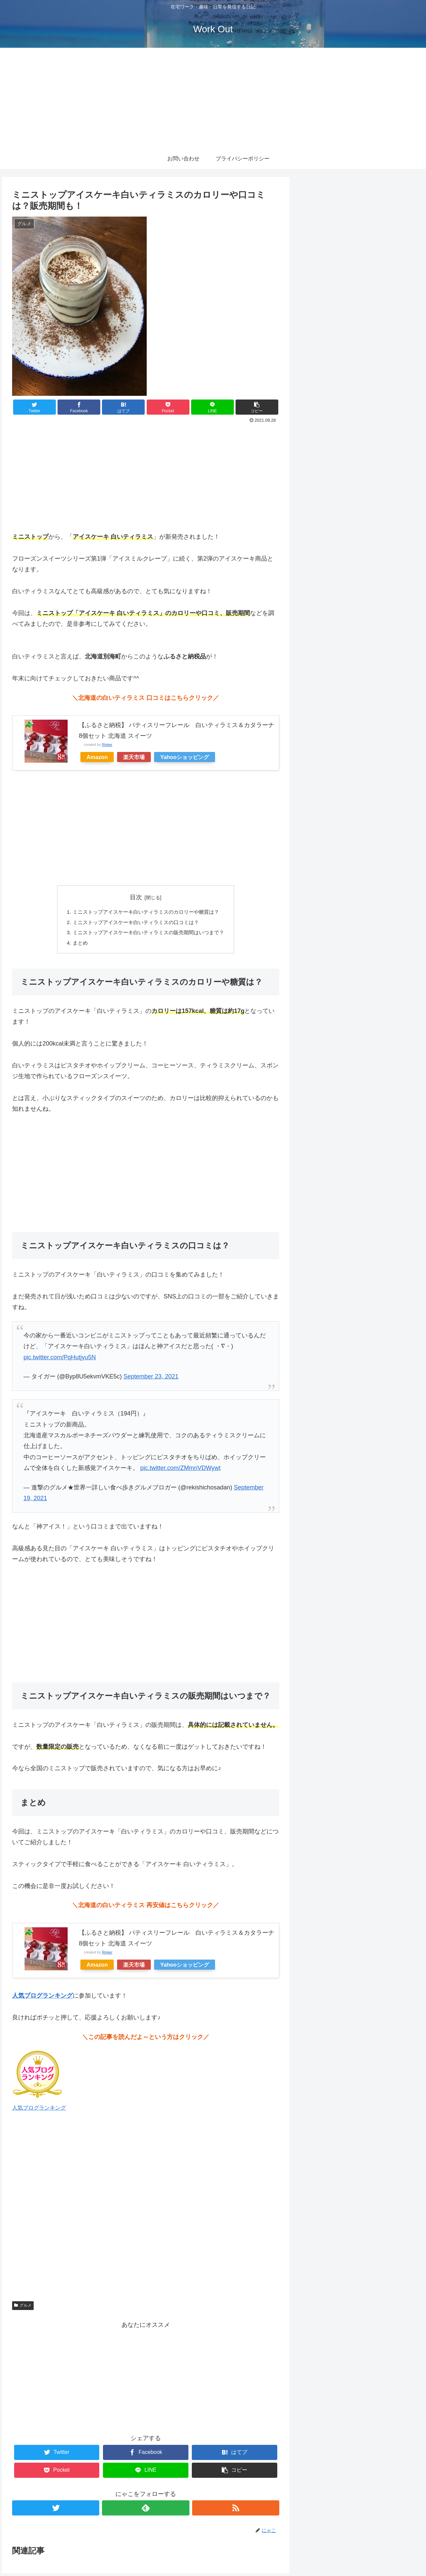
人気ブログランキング (39, 2110)
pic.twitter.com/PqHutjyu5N (60, 1359)
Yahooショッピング (184, 757)
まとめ (76, 945)
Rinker (107, 745)
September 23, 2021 (150, 1379)
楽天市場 (134, 757)
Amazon (97, 757)
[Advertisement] (213, 98)
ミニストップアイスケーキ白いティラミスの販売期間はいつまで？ (148, 934)
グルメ (23, 2308)
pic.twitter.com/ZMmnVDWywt (180, 1470)
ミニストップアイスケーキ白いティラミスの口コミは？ (135, 923)
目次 (136, 897)
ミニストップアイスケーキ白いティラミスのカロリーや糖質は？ (146, 912)
